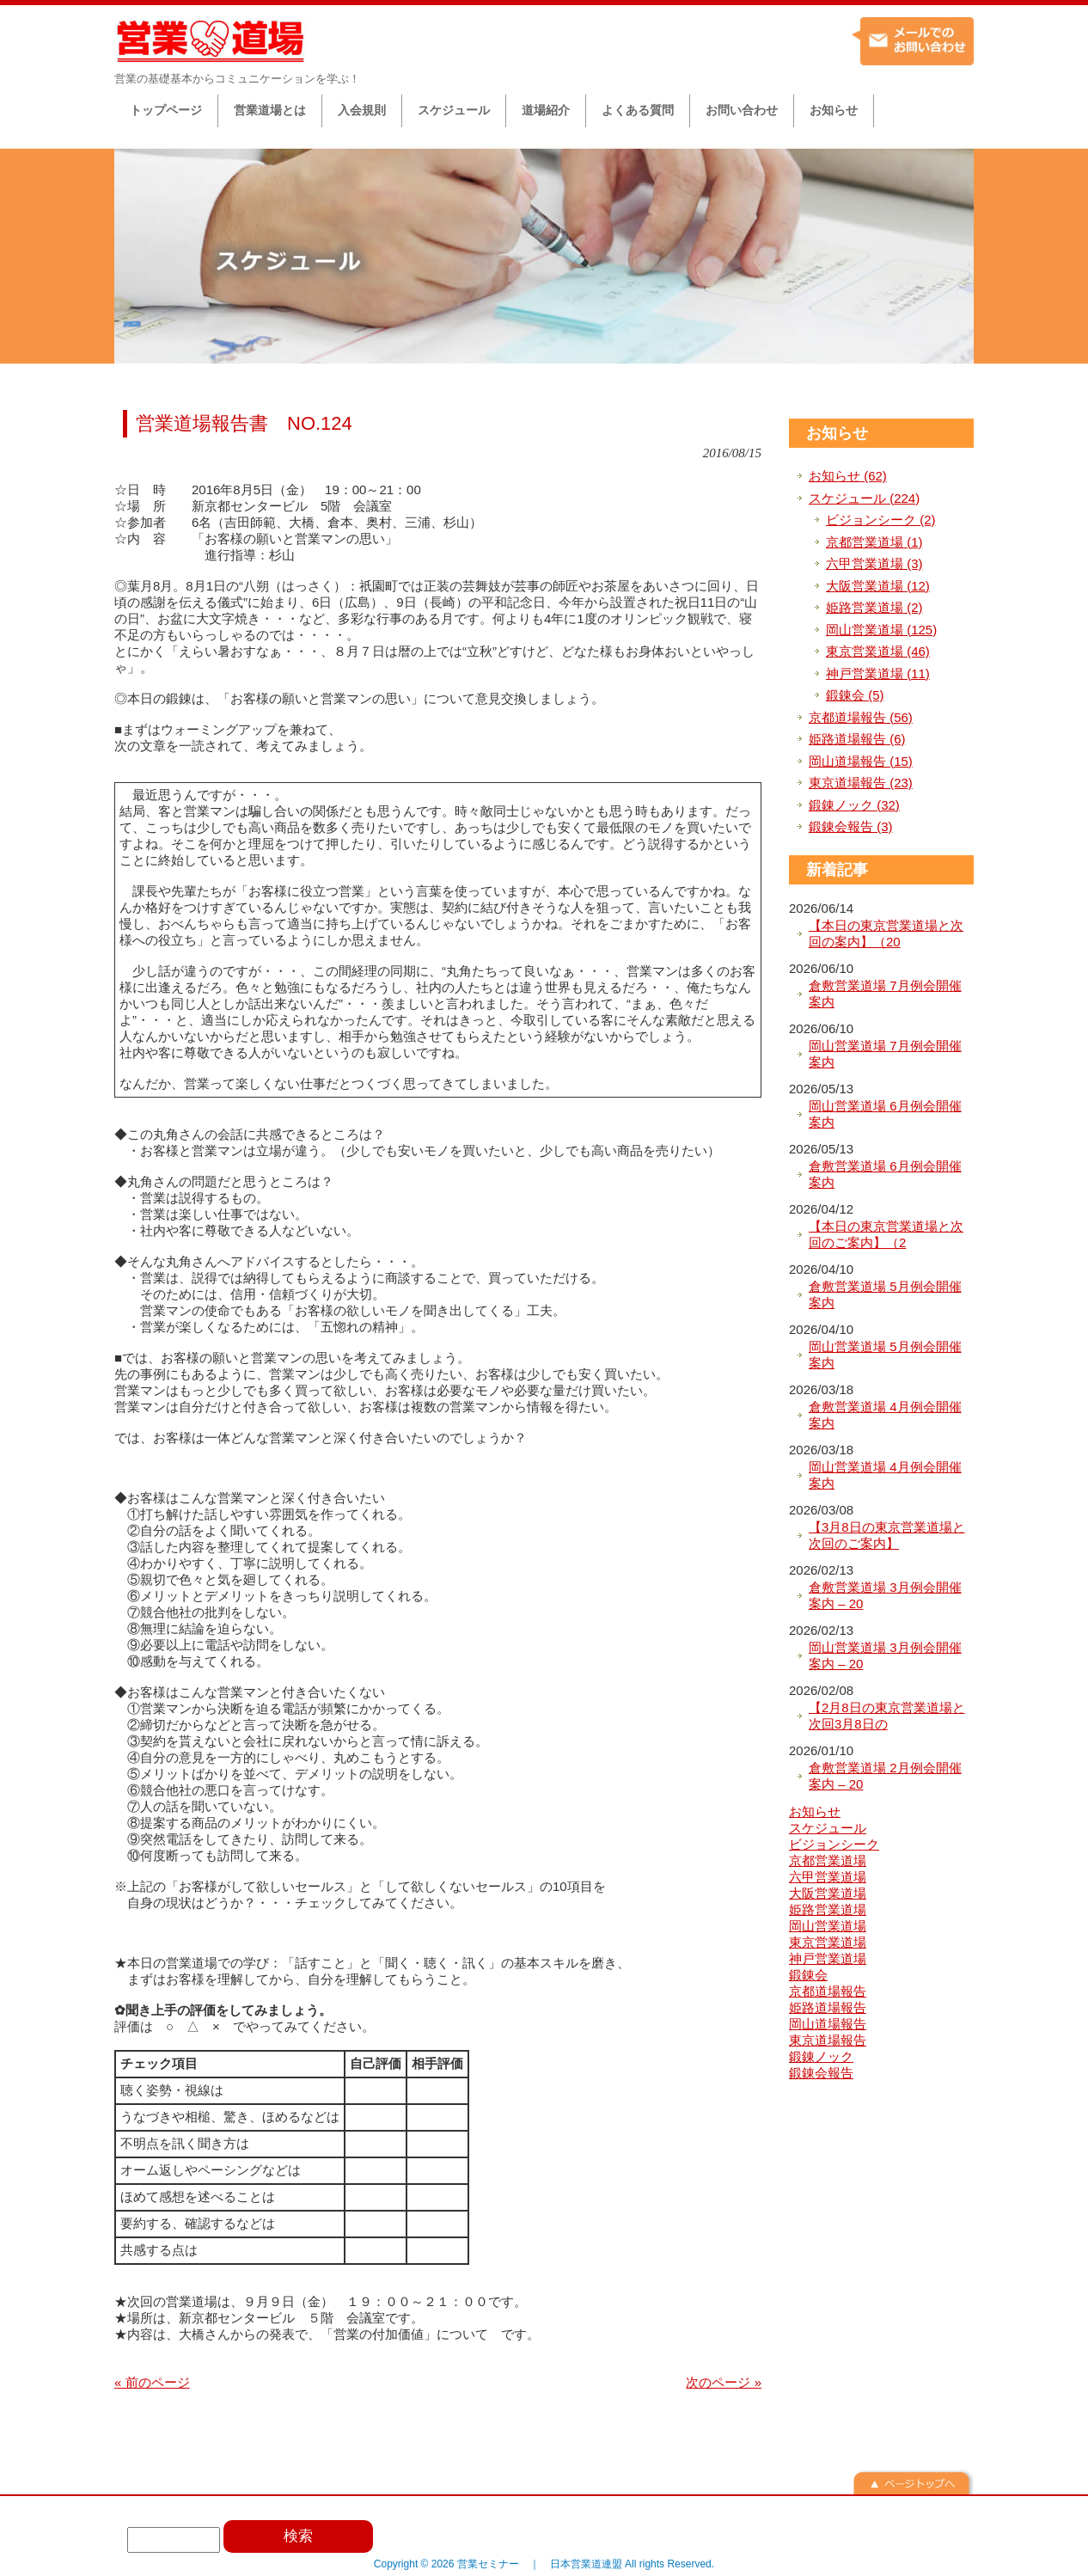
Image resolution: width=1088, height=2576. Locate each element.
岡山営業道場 (827, 1925)
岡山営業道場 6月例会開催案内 (885, 1114)
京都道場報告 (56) (861, 717)
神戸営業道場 (827, 1958)
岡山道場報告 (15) (861, 761)
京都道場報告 (827, 1991)
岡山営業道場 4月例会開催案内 (885, 1475)
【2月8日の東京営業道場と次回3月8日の (887, 1716)
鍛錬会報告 (821, 2072)
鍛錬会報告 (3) (851, 826)
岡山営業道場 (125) (881, 629)
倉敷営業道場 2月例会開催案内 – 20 (885, 1776)
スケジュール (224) (864, 498)
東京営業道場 (827, 1942)
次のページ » (723, 2382)
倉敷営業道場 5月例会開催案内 (885, 1295)
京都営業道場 (827, 1860)
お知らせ (837, 433)
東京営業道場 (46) (878, 651)
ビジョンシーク (834, 1844)
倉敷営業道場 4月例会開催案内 (885, 1415)
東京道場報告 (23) (861, 782)
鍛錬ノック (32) (854, 805)
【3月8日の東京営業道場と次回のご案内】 (887, 1535)
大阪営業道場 (827, 1893)
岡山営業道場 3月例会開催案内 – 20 (885, 1656)
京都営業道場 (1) (874, 542)
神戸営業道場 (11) (878, 673)
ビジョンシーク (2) (881, 519)
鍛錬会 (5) (855, 695)
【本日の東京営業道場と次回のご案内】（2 (886, 1235)
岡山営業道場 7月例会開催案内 (885, 1054)
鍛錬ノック (821, 2056)
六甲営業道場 (827, 1876)
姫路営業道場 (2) (874, 607)
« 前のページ (152, 2382)
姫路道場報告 (827, 2007)
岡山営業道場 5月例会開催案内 (885, 1355)
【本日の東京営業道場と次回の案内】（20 (886, 934)
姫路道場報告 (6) (857, 738)
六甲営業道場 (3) (874, 563)
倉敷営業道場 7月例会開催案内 (885, 994)
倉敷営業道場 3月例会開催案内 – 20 (885, 1596)
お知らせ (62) (848, 475)
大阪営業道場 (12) (878, 585)
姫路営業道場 (827, 1909)
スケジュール (827, 1827)
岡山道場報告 (827, 2023)
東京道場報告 (827, 2040)
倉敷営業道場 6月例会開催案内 (885, 1174)
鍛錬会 (808, 1974)
